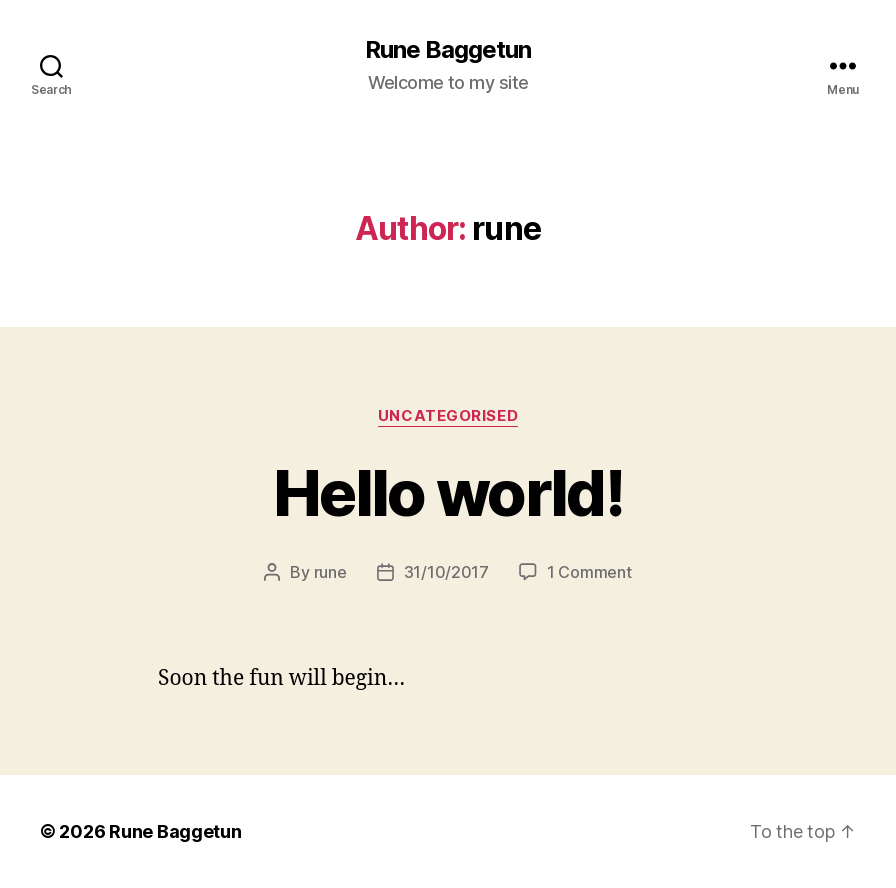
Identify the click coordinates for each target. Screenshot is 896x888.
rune (330, 572)
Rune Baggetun (448, 50)
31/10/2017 (446, 572)
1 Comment (589, 572)
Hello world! (448, 492)
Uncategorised (448, 416)
